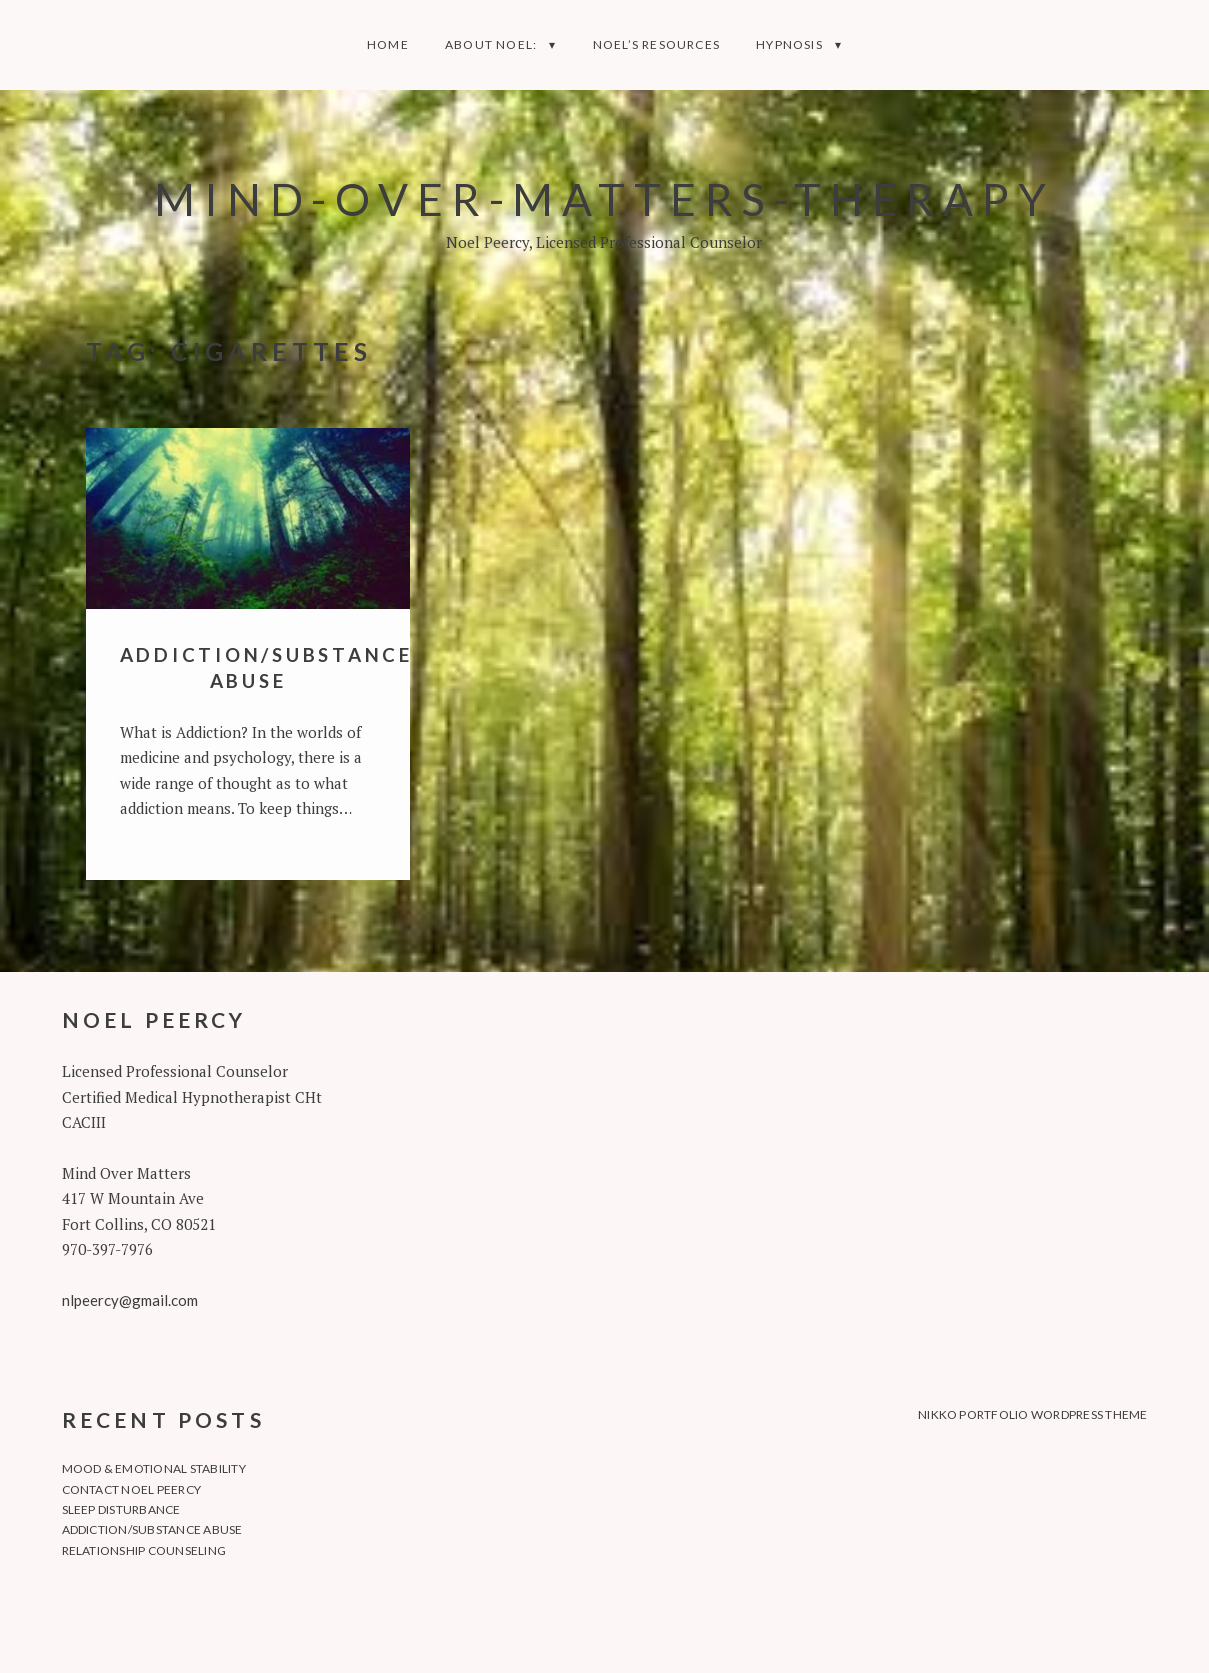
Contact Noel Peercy (132, 1489)
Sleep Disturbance (121, 1509)
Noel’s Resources (656, 44)
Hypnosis (789, 44)
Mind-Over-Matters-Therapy (604, 198)
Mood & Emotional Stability (154, 1468)
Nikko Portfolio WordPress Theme (1032, 1414)
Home (388, 44)
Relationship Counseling (144, 1550)
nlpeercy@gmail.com (130, 1300)
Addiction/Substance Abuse (152, 1529)
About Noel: (491, 44)
